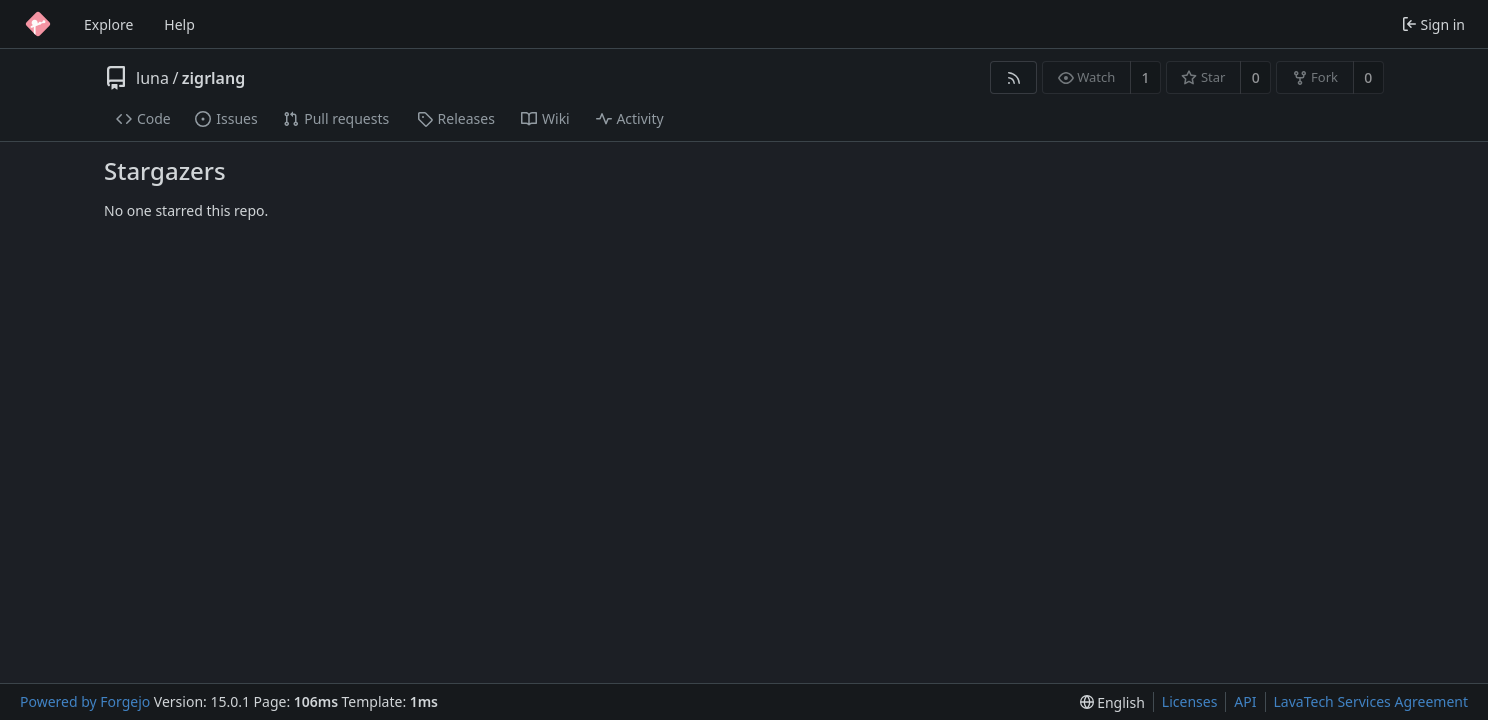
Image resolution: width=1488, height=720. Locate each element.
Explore (108, 24)
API (1245, 701)
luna (152, 78)
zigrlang (213, 78)
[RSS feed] (1013, 77)
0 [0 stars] (1256, 77)
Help (179, 24)
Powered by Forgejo (85, 701)
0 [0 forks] (1368, 77)
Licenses (1190, 701)
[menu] (1112, 702)
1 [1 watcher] (1146, 77)
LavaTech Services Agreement (1371, 701)
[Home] (38, 24)
